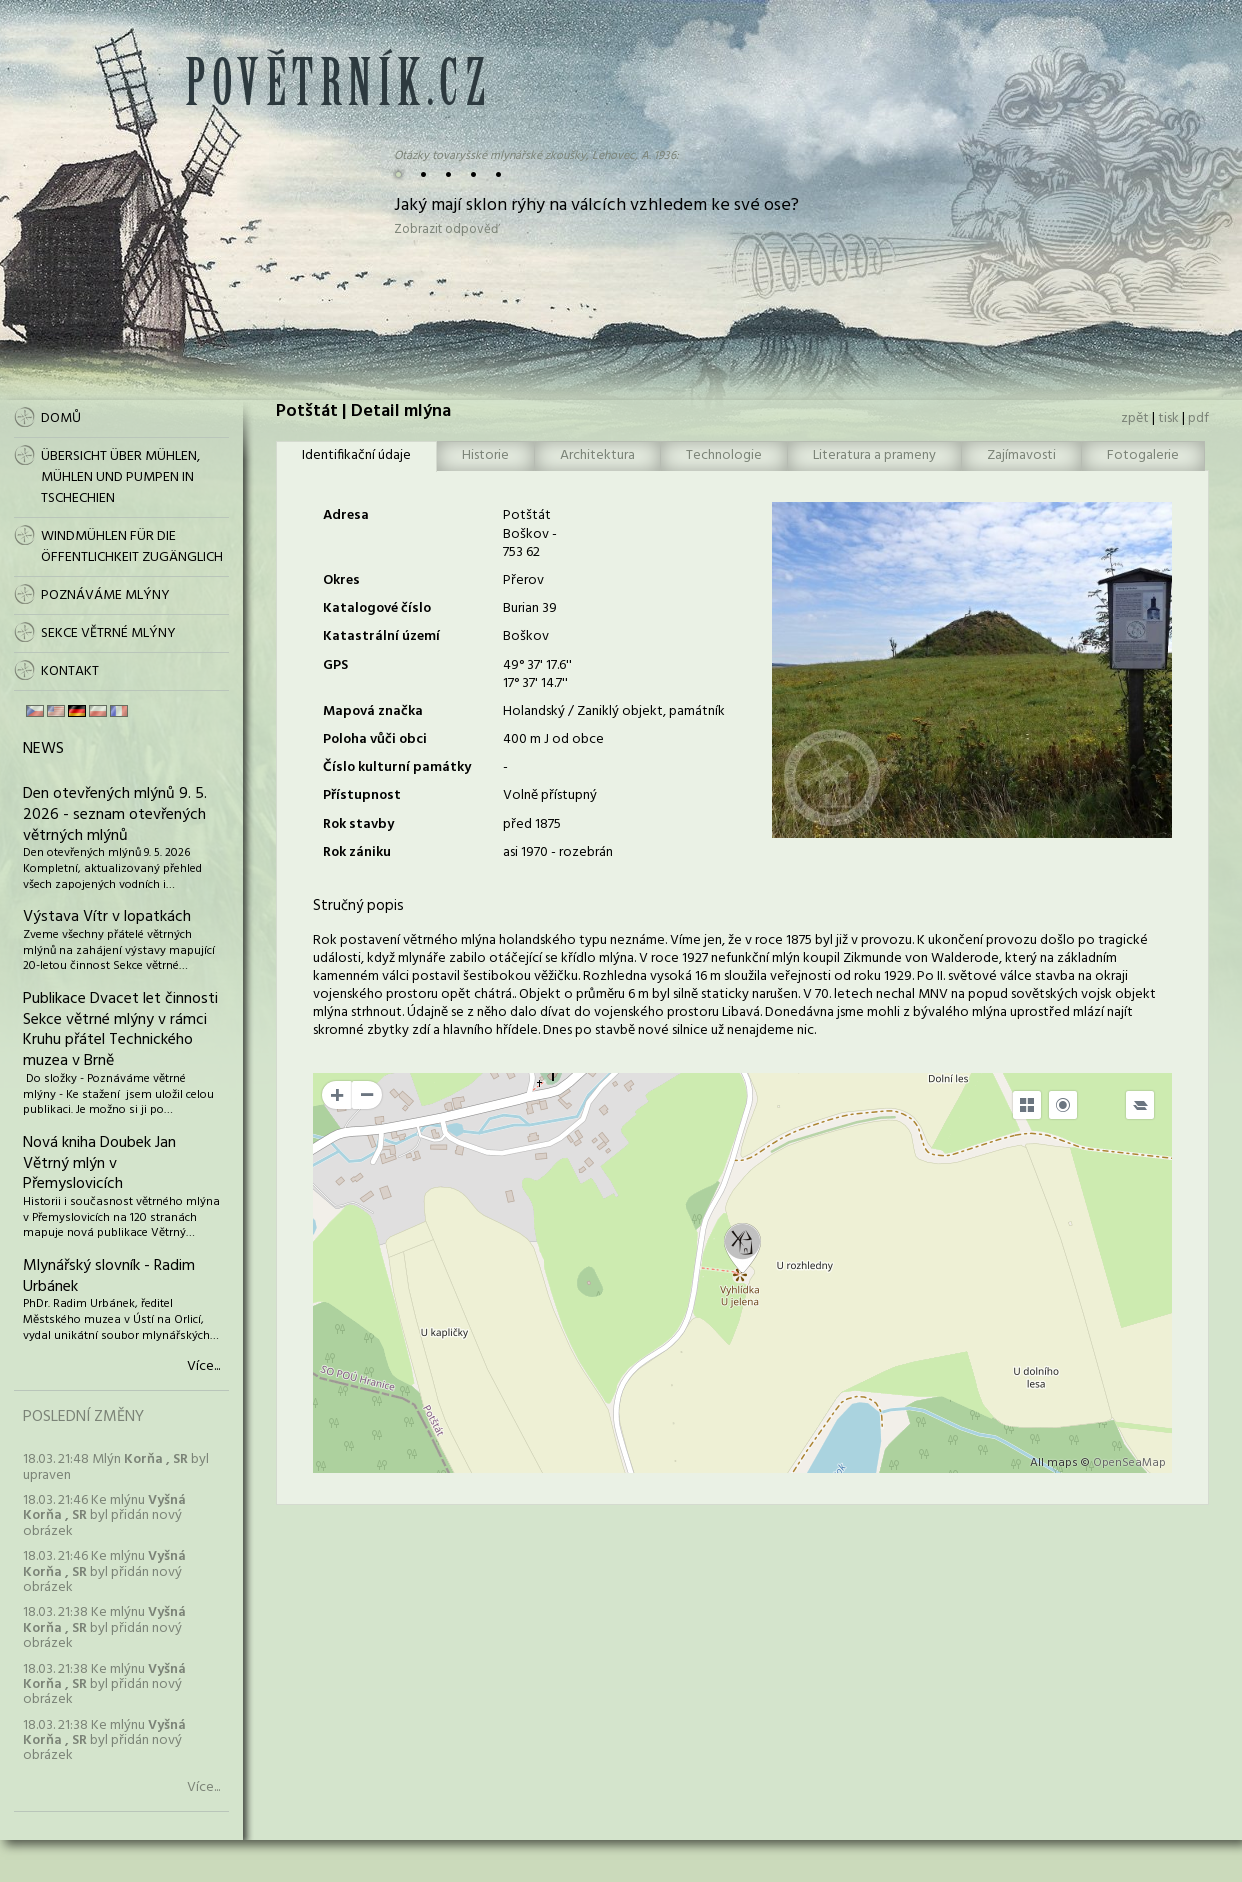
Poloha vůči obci (375, 739)
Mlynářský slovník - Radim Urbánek (109, 1276)
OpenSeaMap (1129, 1463)
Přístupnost (362, 795)
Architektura (597, 455)
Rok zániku (357, 852)
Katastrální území (381, 636)
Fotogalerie (1143, 455)
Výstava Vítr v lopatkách (107, 917)
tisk (1168, 418)
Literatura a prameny (874, 455)
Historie (485, 455)
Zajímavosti (1021, 455)
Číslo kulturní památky (397, 767)
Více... (203, 1367)
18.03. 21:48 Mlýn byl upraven (116, 1467)
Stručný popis (358, 906)
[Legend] (1140, 1105)
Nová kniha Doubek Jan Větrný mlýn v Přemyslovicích (99, 1164)
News (43, 749)
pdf (1198, 418)
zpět (1135, 418)
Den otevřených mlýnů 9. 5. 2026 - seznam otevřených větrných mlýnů (115, 815)
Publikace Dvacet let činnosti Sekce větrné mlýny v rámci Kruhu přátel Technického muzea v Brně (120, 1030)
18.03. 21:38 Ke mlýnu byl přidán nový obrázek (104, 1628)
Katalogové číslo (377, 608)
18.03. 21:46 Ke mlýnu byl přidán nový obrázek (104, 1516)
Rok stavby (358, 824)
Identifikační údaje (356, 455)
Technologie (724, 455)
